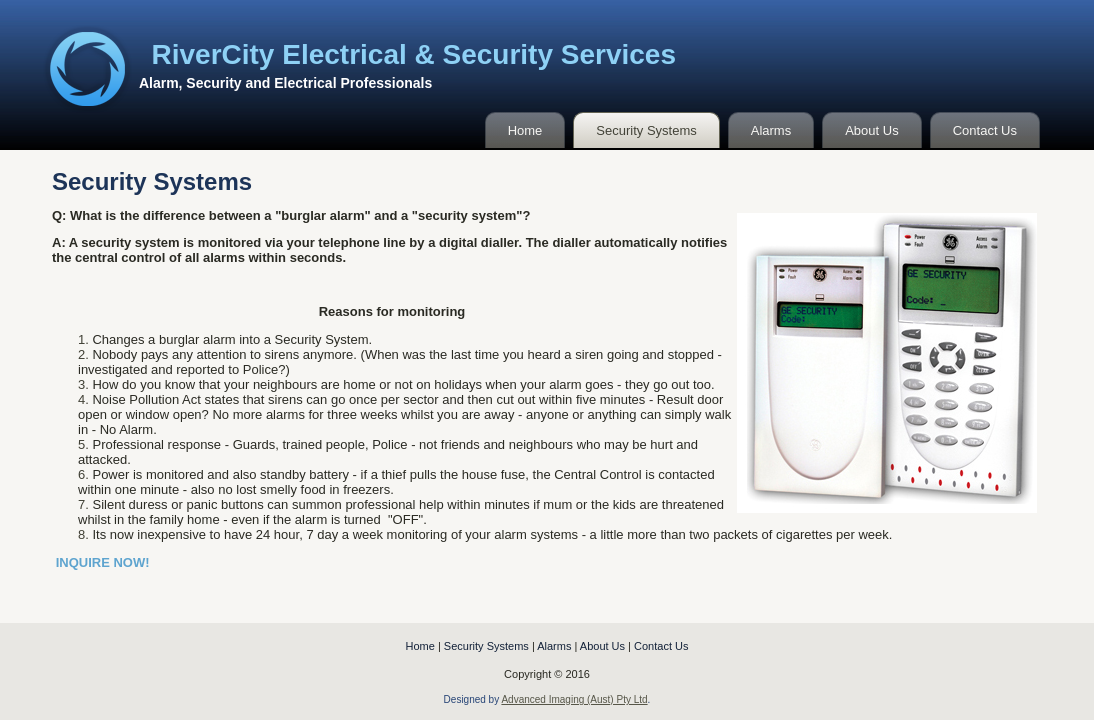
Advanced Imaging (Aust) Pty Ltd (574, 699)
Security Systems (646, 130)
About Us (871, 130)
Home (525, 130)
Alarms (771, 130)
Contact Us (985, 130)
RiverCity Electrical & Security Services (414, 54)
